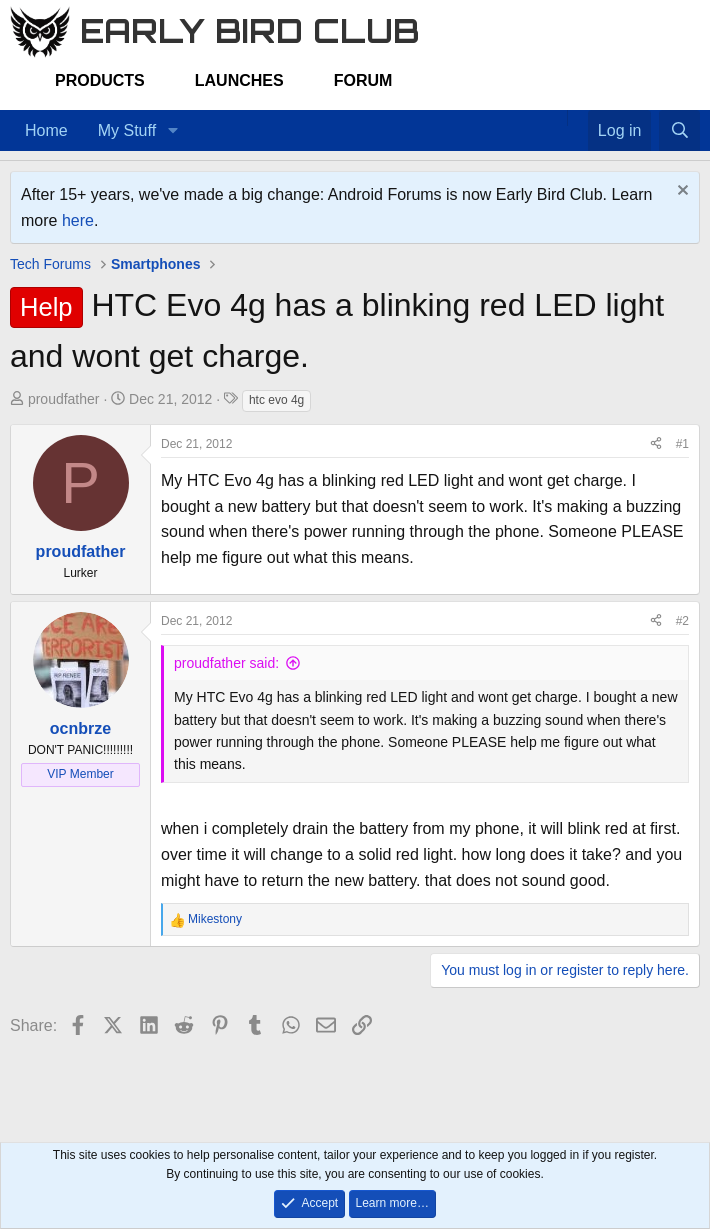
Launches (239, 80)
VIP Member (80, 774)
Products (100, 80)
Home (46, 130)
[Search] (679, 131)
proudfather (64, 399)
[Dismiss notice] (680, 192)
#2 (682, 621)
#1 (682, 444)
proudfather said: (226, 663)
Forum (363, 80)
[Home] (557, 118)
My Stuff (127, 130)
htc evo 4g (276, 400)
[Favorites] (577, 118)
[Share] (656, 444)
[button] (172, 131)
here (78, 220)
